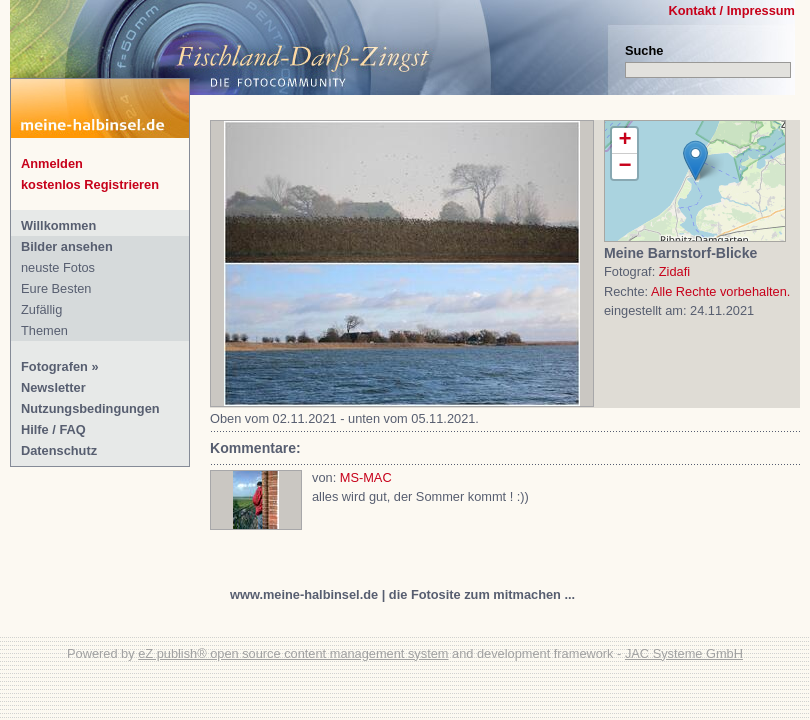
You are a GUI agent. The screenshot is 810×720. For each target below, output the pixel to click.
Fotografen (54, 366)
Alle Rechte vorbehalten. (720, 291)
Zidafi (674, 271)
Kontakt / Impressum (731, 10)
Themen (44, 330)
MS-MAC (366, 477)
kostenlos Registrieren (90, 184)
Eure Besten (56, 288)
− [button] (624, 166)
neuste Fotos (58, 267)
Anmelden (52, 163)
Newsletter (53, 387)
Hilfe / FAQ (53, 429)
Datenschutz (59, 450)
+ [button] (624, 141)
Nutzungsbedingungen (90, 408)
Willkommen (58, 225)
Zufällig (41, 309)
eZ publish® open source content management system (293, 653)
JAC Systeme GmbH (684, 653)
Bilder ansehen (67, 246)
